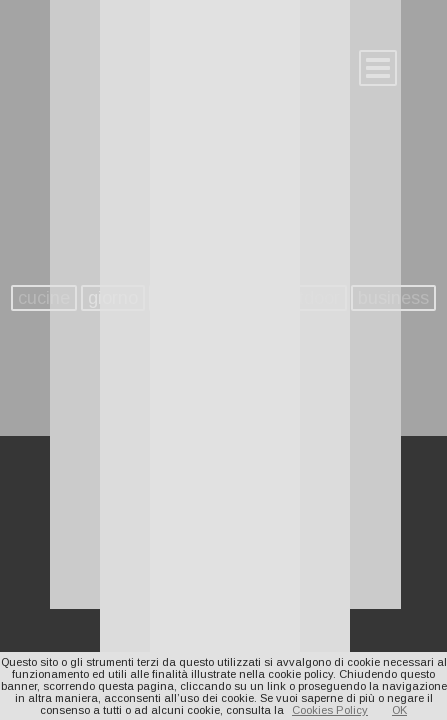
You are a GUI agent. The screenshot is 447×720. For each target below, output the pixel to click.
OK (399, 710)
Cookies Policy (330, 710)
